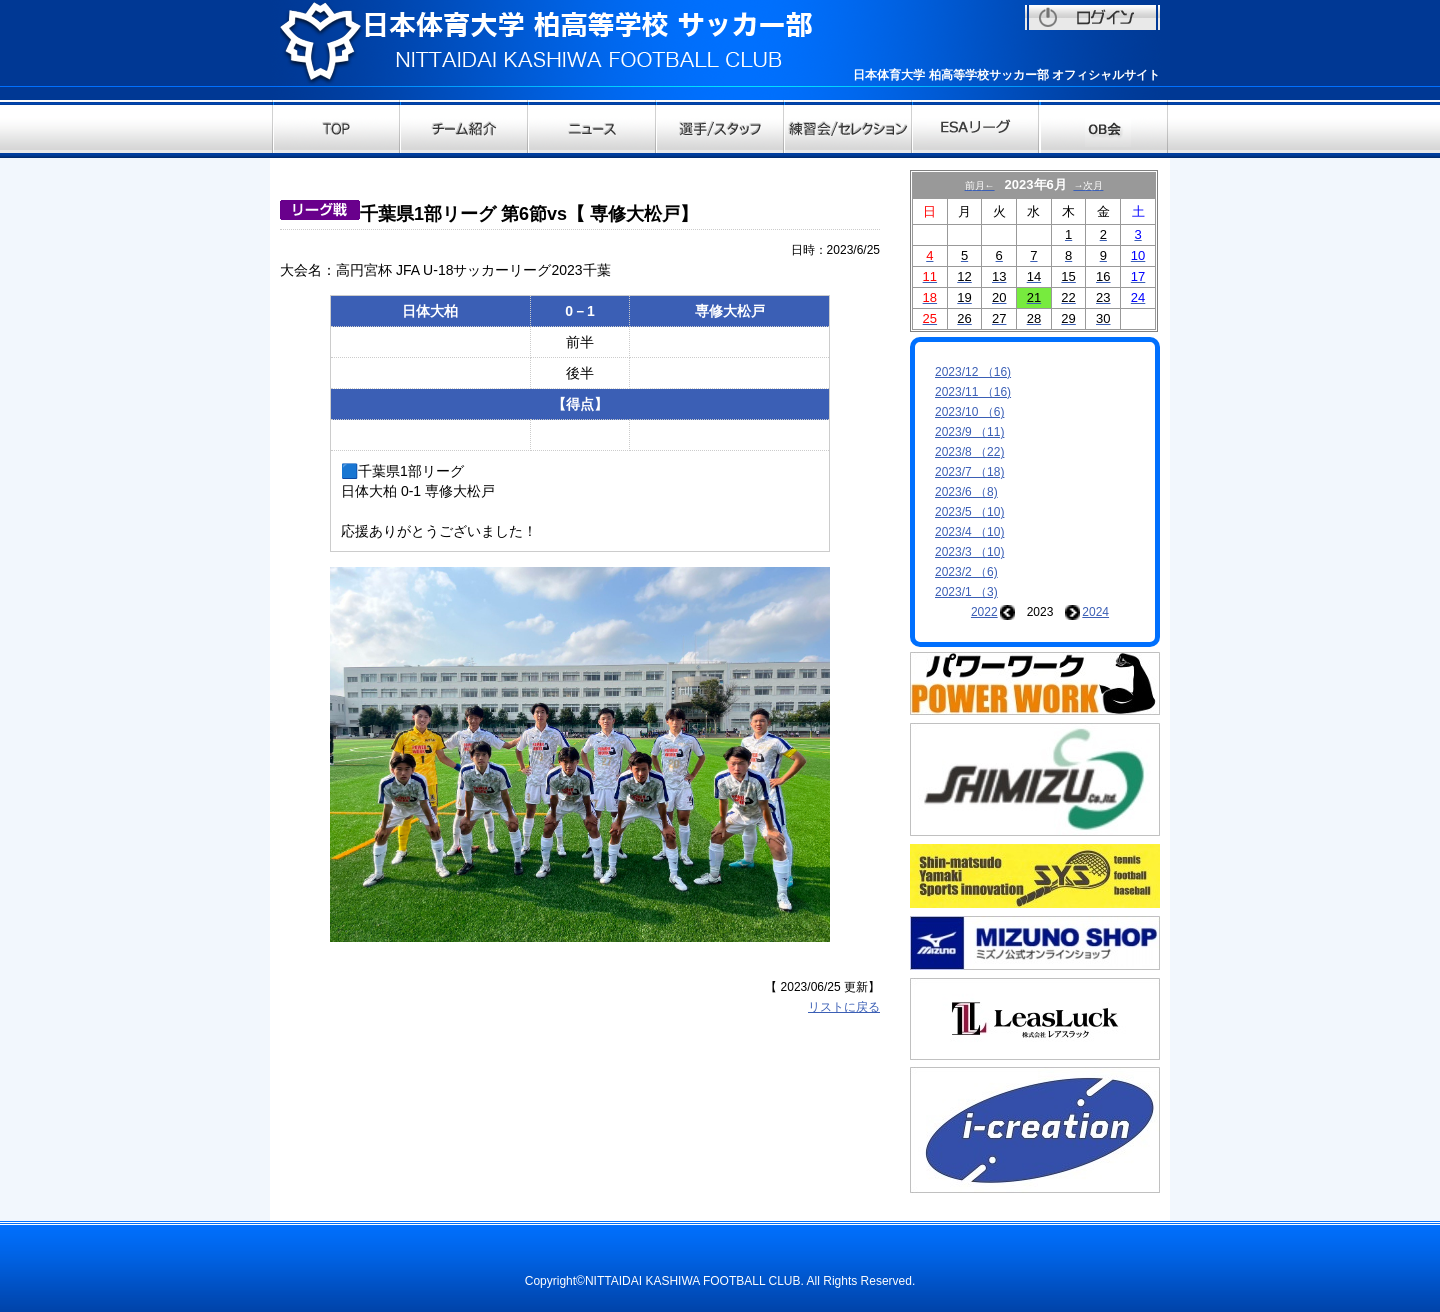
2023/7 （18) (969, 472)
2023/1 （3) (966, 592)
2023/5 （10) (969, 512)
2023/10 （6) (969, 412)
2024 (1095, 612)
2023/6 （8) (966, 492)
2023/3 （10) (969, 552)
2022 (984, 612)
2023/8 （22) (969, 452)
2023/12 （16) (973, 372)
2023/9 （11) (969, 432)
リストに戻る (844, 1007)
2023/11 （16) (973, 392)
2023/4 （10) (969, 532)
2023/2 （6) (966, 572)
